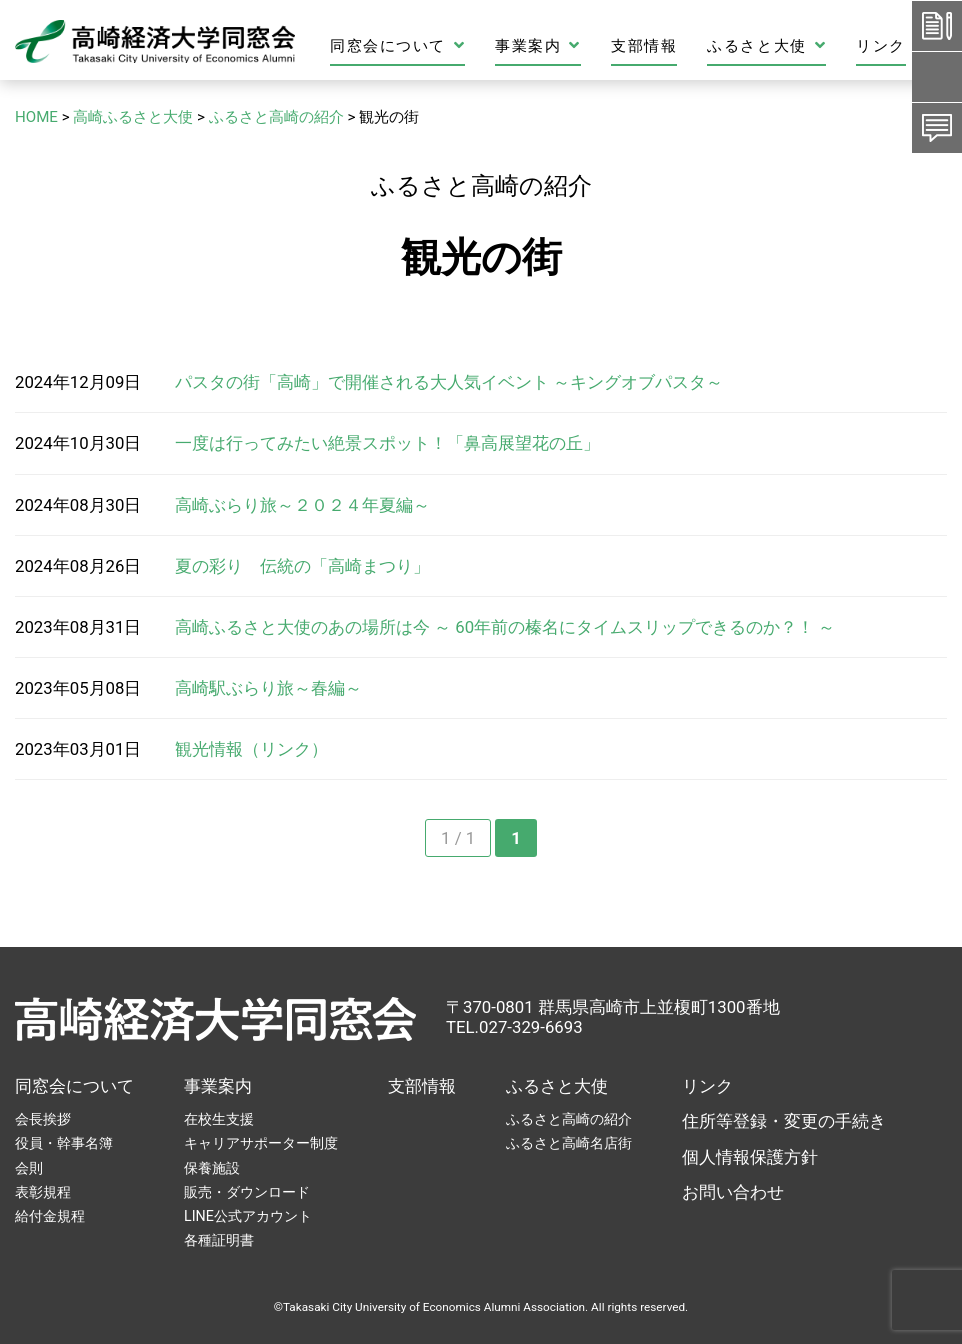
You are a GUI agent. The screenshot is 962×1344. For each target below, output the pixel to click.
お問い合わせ (733, 1192)
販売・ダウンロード (247, 1192)
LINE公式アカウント (248, 1216)
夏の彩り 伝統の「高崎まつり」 (302, 566)
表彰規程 (43, 1192)
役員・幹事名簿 (64, 1143)
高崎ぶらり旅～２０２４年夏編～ (302, 505)
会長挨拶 (43, 1119)
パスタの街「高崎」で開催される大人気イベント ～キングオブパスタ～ (449, 382)
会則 (29, 1168)
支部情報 (644, 46)
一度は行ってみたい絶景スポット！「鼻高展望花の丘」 (387, 443)
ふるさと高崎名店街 (569, 1143)
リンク (881, 46)
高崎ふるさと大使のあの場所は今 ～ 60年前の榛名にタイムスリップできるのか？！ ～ (505, 627)
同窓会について (397, 45)
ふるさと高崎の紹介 (569, 1119)
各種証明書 (219, 1240)
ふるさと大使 (766, 45)
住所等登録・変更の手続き (784, 1121)
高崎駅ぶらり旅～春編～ (268, 688)
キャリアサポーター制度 (261, 1143)
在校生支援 (219, 1119)
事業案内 (538, 45)
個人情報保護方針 (750, 1157)
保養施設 (212, 1168)
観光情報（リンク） (251, 749)
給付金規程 (50, 1216)
